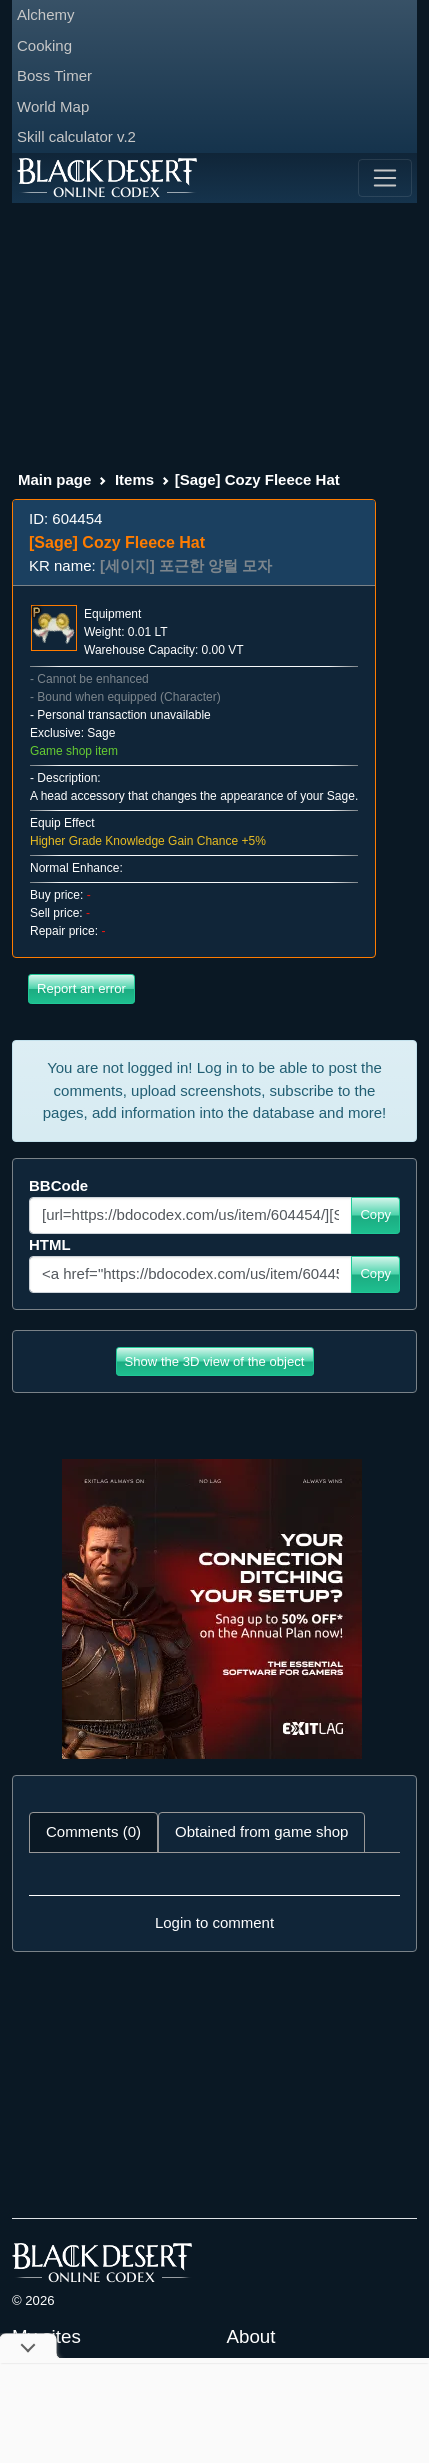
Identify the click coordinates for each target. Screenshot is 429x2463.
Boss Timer (54, 75)
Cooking (44, 45)
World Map (53, 106)
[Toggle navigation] (385, 178)
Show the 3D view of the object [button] (215, 1361)
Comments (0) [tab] (93, 1831)
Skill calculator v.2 (76, 136)
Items (134, 479)
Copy (375, 1214)
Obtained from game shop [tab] (261, 1831)
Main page (54, 479)
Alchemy (46, 14)
